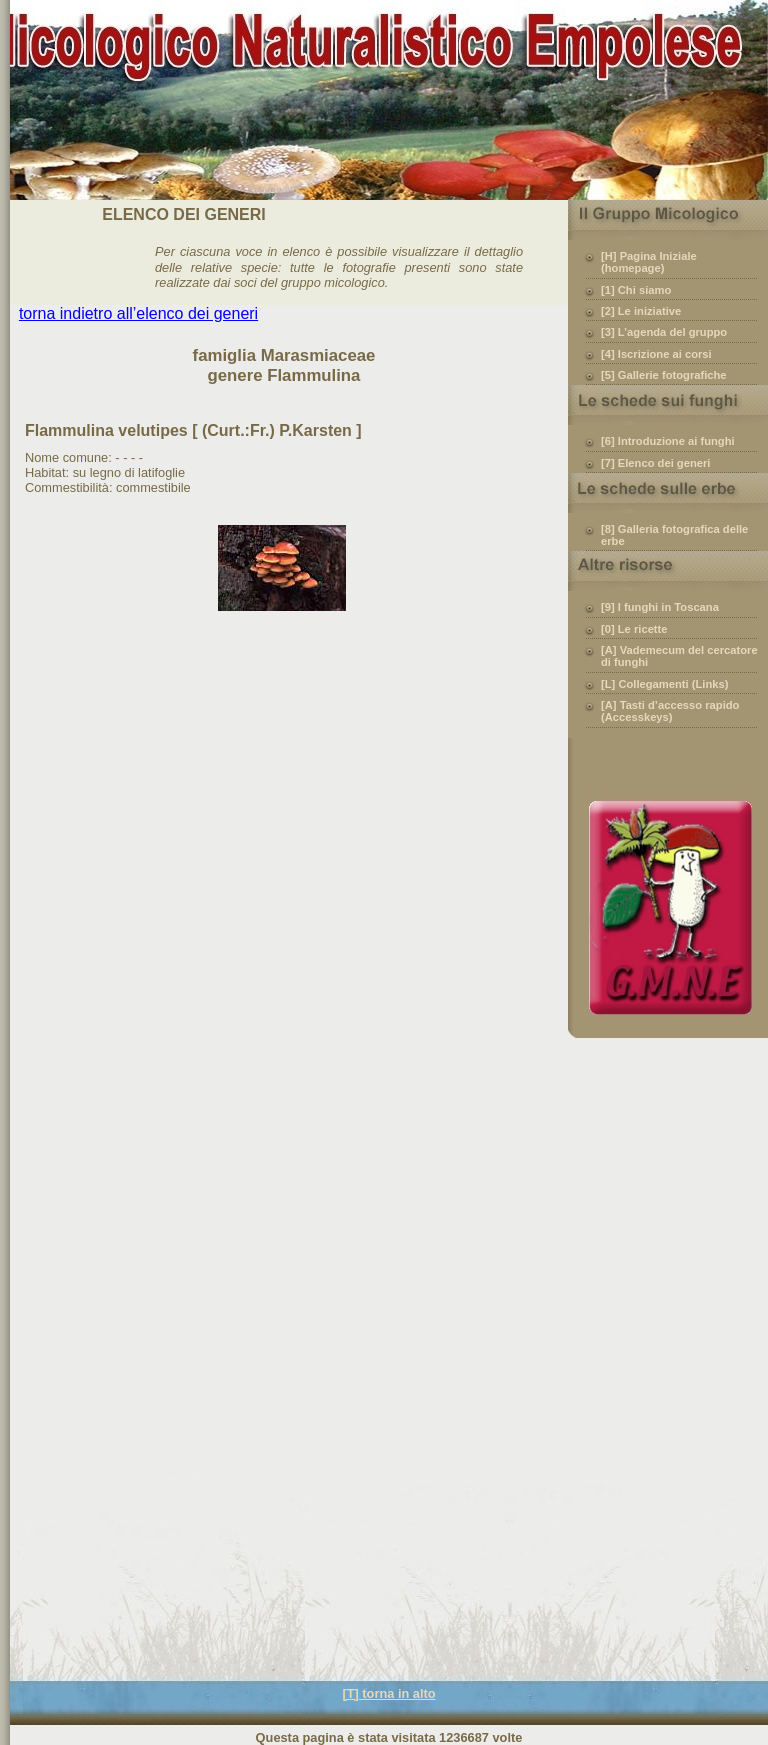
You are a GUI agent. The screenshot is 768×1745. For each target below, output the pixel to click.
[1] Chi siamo (636, 290)
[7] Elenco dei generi (655, 463)
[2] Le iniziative (641, 311)
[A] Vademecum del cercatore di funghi (679, 656)
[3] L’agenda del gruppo (664, 332)
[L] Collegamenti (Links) (664, 684)
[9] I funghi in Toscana (660, 607)
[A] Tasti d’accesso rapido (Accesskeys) (670, 711)
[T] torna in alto (388, 1693)
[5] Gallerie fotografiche (664, 375)
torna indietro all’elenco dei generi (138, 313)
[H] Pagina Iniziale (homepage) (649, 262)
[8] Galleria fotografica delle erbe (674, 535)
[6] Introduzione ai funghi (668, 441)
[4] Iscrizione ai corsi (656, 354)
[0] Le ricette (634, 629)
